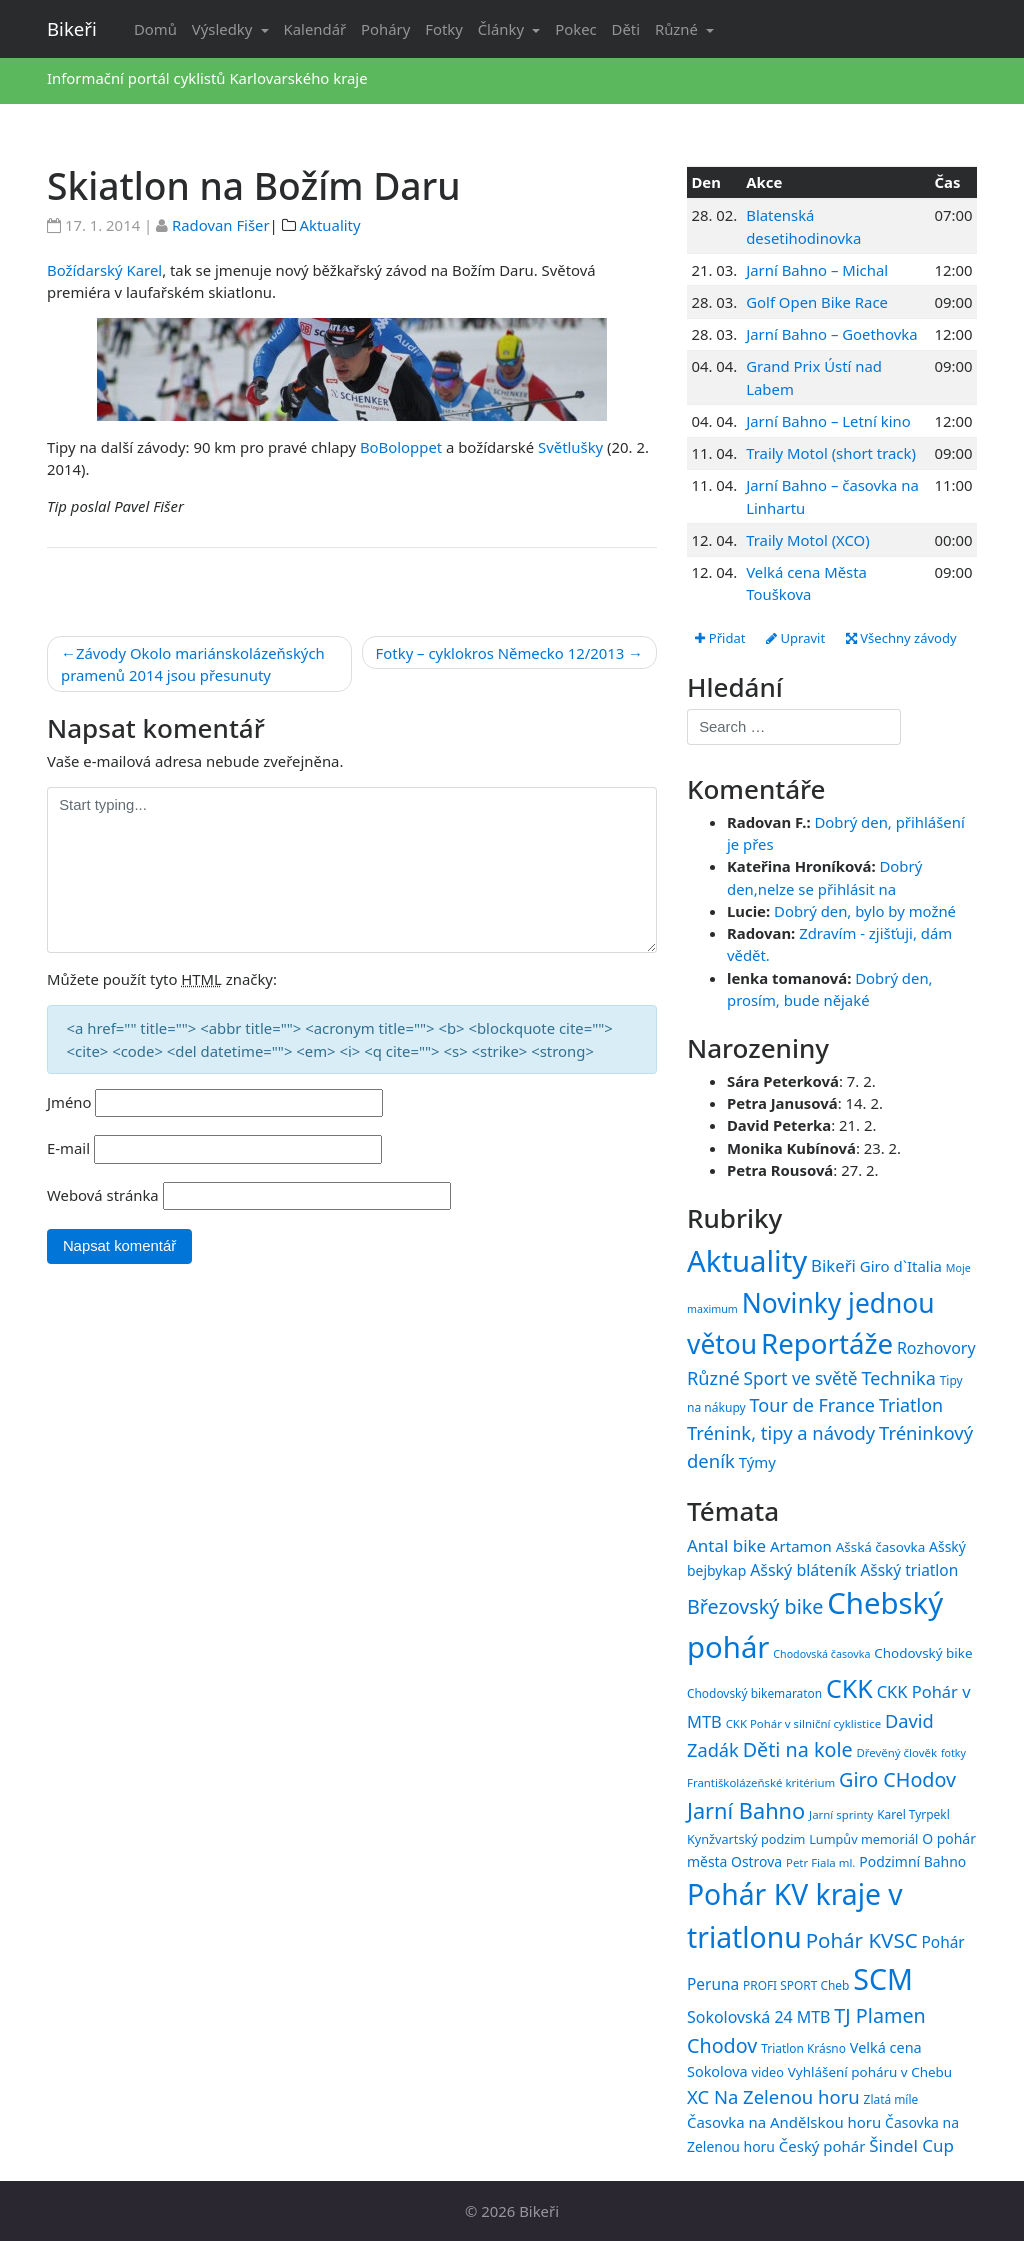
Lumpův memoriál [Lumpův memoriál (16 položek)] (863, 1839)
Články (503, 29)
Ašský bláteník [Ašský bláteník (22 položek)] (803, 1570)
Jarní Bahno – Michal (817, 270)
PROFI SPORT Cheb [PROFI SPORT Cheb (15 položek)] (796, 1985)
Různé (678, 29)
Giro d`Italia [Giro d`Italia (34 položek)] (901, 1266)
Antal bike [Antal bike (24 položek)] (726, 1545)
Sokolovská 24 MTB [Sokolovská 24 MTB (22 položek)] (759, 2017)
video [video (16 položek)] (768, 2072)
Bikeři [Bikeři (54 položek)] (833, 1265)
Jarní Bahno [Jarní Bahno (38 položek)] (746, 1810)
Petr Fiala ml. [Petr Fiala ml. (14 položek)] (820, 1862)
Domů (155, 29)
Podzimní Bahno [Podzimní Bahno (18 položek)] (912, 1861)
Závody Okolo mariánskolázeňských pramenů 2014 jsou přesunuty (193, 664)
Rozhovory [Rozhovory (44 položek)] (936, 1348)
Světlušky (570, 447)
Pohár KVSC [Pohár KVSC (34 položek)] (862, 1940)
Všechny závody (901, 638)
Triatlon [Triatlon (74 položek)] (911, 1405)
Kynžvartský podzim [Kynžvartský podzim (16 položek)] (746, 1839)
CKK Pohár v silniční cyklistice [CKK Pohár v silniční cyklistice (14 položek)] (803, 1723)
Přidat (720, 638)
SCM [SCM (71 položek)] (883, 1978)
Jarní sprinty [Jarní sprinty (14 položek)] (841, 1814)
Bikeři (72, 28)
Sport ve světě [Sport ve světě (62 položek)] (801, 1378)
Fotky (444, 29)
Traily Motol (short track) (831, 453)
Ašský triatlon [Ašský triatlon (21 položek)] (909, 1570)
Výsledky (224, 29)
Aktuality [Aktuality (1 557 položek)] (747, 1261)
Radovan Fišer (221, 225)
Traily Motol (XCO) (807, 540)
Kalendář (315, 29)
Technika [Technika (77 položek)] (898, 1378)
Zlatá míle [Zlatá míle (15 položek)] (891, 2099)
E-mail (68, 1148)
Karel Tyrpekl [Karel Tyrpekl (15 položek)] (913, 1814)
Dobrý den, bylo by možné (865, 911)
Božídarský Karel (104, 270)
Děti (626, 29)
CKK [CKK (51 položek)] (849, 1688)
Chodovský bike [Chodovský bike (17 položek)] (923, 1653)
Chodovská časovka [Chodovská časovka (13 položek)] (821, 1654)
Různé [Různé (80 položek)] (713, 1378)
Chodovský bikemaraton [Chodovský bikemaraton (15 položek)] (754, 1693)
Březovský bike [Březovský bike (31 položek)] (755, 1606)
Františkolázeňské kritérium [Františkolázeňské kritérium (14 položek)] (761, 1782)
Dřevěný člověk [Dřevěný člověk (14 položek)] (897, 1752)
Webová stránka (103, 1195)
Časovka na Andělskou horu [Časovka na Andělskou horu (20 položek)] (784, 2122)
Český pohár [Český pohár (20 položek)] (822, 2146)
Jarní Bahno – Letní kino (828, 421)
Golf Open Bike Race (817, 302)
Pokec (575, 29)
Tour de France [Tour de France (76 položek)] (812, 1405)
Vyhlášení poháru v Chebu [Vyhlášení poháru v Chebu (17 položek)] (870, 2072)
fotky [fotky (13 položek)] (953, 1753)
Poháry (385, 29)
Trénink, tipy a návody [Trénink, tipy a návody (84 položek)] (781, 1432)
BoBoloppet (401, 447)
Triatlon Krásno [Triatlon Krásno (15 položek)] (803, 2048)
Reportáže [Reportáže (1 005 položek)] (827, 1343)
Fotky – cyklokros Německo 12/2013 (500, 653)
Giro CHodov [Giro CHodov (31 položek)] (897, 1779)
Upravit (795, 638)
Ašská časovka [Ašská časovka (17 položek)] (881, 1547)
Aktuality (330, 225)
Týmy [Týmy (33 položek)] (757, 1462)
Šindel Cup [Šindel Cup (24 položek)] (911, 2145)
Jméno (69, 1102)
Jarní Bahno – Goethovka (831, 334)
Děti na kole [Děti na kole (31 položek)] (798, 1749)
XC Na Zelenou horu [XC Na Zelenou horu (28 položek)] (773, 2096)
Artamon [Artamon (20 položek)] (801, 1546)
